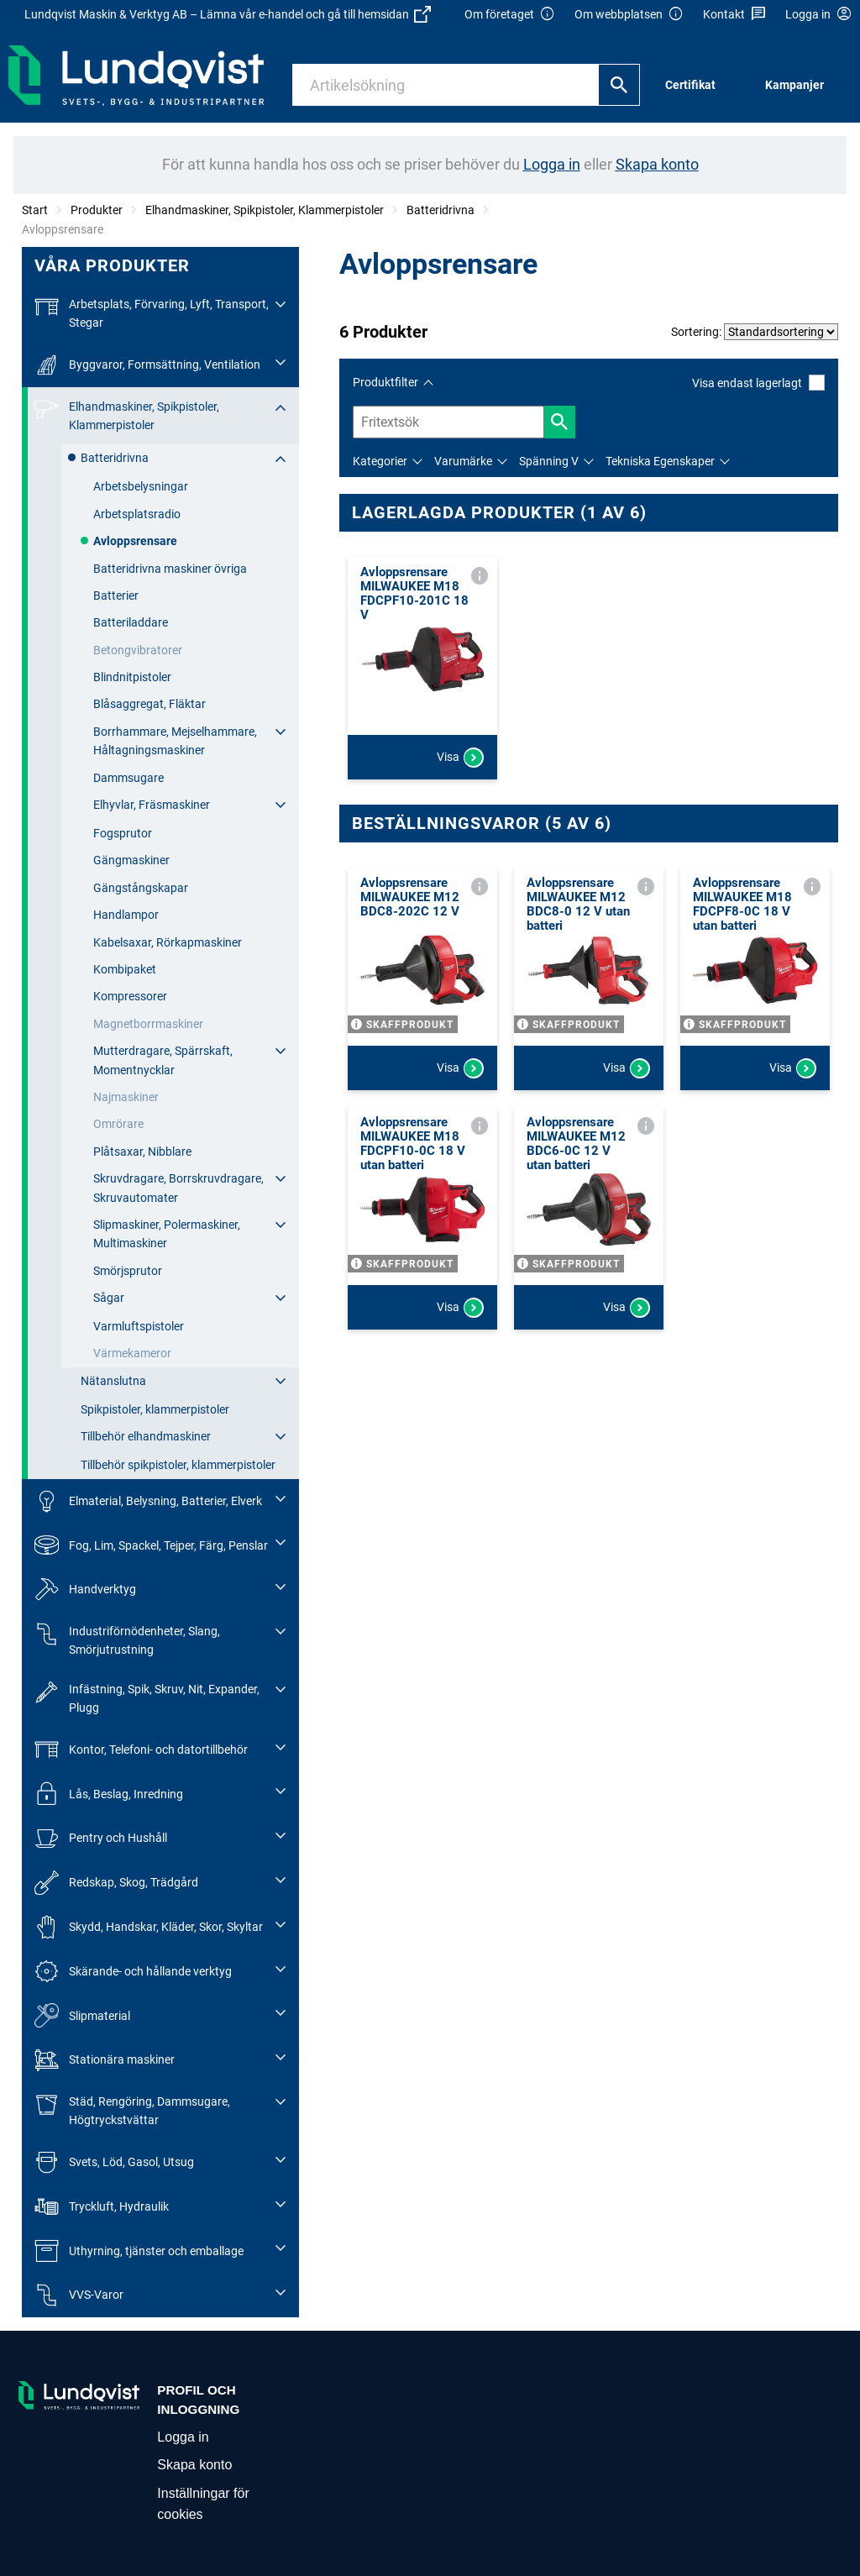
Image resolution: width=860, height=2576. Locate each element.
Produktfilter (385, 382)
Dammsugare (128, 777)
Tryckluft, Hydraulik (101, 2207)
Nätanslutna (113, 1381)
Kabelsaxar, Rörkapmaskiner (167, 942)
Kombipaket (124, 969)
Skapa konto (194, 2465)
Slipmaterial (82, 2015)
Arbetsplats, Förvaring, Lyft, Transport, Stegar (151, 312)
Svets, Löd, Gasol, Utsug (114, 2162)
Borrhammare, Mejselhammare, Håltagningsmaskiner (175, 741)
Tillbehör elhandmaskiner (146, 1436)
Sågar (108, 1297)
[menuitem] (695, 85)
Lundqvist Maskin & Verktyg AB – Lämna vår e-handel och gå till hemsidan (227, 14)
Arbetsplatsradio (137, 514)
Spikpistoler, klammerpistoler (155, 1409)
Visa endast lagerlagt (758, 383)
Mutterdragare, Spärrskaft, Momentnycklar (163, 1060)
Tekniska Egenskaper (660, 461)
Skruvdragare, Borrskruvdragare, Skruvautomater (178, 1188)
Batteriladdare (130, 622)
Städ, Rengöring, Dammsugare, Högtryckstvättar (132, 2109)
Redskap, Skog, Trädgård (116, 1882)
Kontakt (734, 15)
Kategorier (380, 461)
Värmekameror (132, 1353)
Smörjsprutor (127, 1271)
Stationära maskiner (104, 2060)
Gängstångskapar (140, 888)
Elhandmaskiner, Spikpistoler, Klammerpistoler (264, 210)
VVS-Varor (78, 2295)
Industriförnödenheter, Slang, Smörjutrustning (127, 1639)
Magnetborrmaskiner (148, 1024)
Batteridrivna (440, 210)
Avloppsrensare (135, 541)
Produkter (97, 210)
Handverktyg (85, 1589)
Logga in (182, 2437)
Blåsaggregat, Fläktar (149, 704)
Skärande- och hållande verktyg (133, 1972)
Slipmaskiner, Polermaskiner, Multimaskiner (166, 1234)
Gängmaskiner (131, 860)
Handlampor (126, 914)
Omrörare (118, 1124)
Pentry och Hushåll (100, 1838)
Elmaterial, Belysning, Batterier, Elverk (148, 1501)
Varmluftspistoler (138, 1326)
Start (35, 210)
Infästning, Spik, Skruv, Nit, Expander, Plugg (147, 1697)
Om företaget (509, 15)
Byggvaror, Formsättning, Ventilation (147, 365)
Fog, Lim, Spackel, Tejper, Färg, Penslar (151, 1545)
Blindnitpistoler (132, 677)
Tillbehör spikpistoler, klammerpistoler (178, 1465)
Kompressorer (130, 996)
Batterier (116, 595)
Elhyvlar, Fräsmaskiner (151, 804)
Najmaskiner (126, 1097)
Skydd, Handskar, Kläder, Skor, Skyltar (148, 1927)
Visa (460, 758)
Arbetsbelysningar (140, 486)
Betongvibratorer (137, 650)
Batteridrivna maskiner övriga (170, 568)
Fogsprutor (122, 833)
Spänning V (549, 461)
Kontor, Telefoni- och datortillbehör (141, 1750)
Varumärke (463, 461)
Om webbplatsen (629, 15)
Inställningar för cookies (203, 2504)
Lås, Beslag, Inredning (108, 1793)
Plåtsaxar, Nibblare (142, 1151)
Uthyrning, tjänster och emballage (139, 2250)
